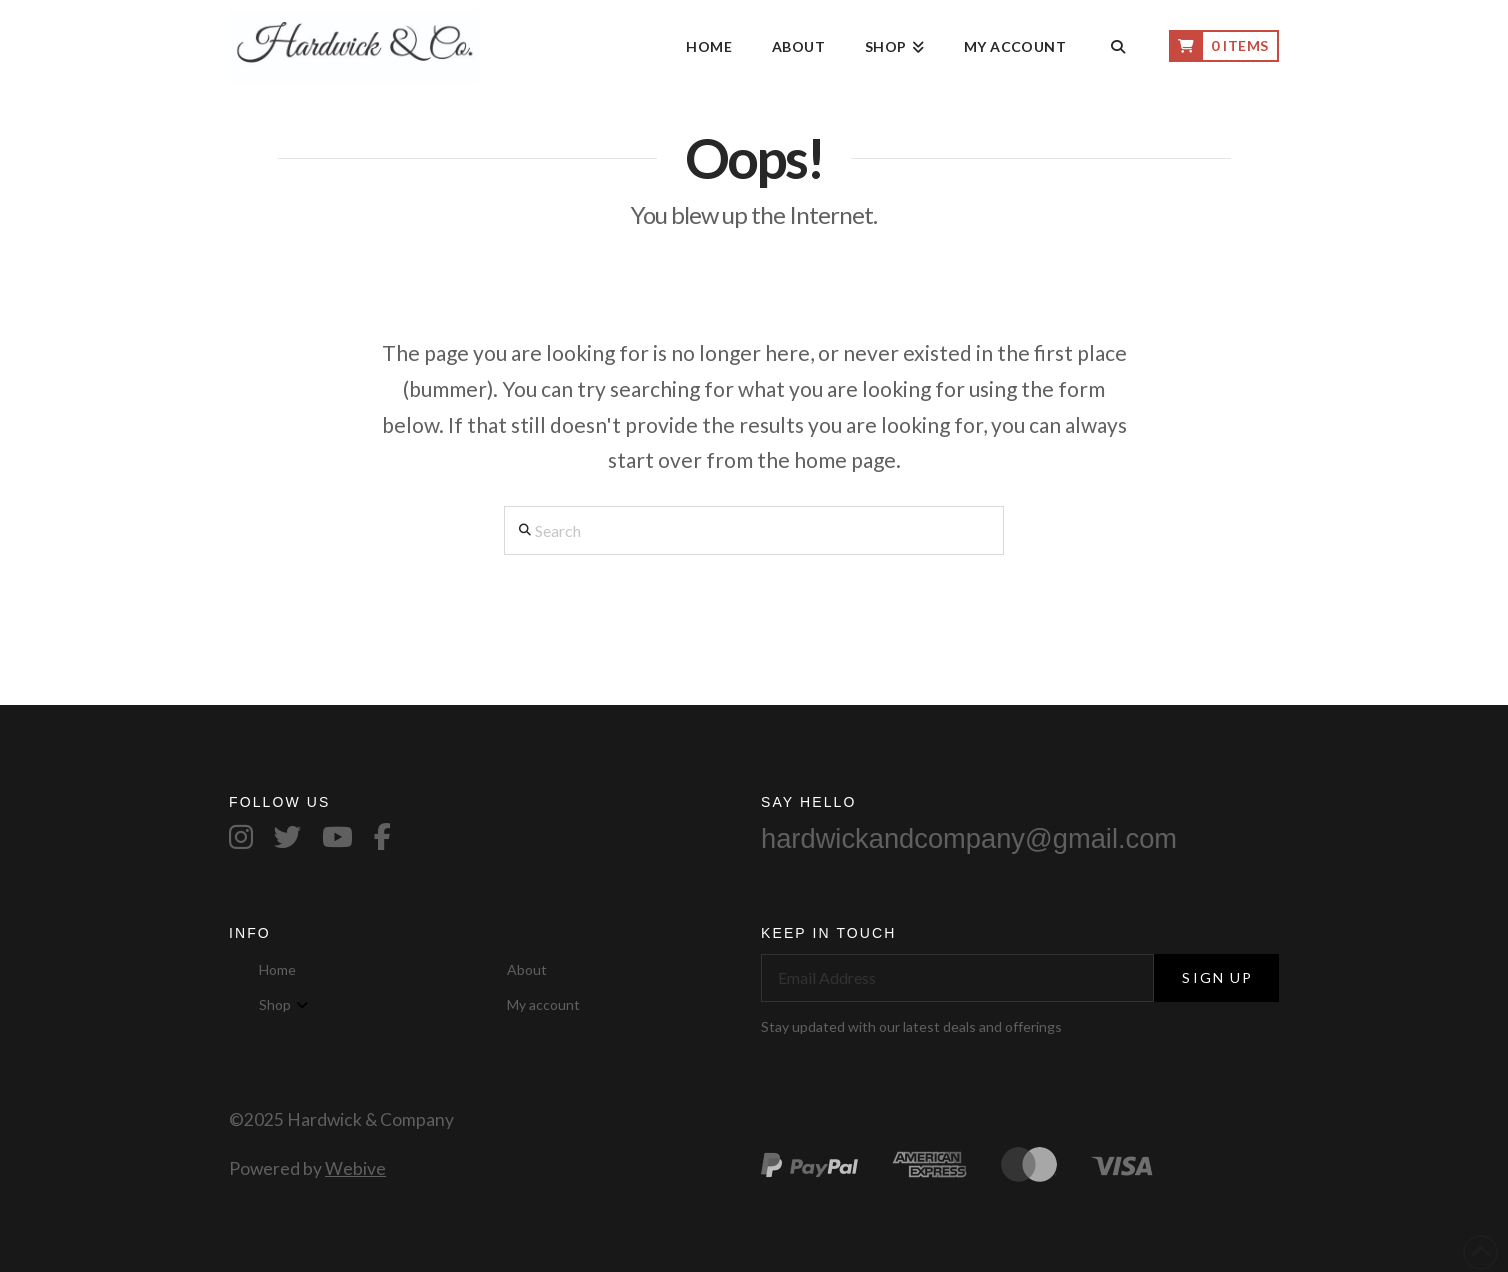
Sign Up (1217, 977)
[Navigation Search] (1117, 48)
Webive (355, 1168)
